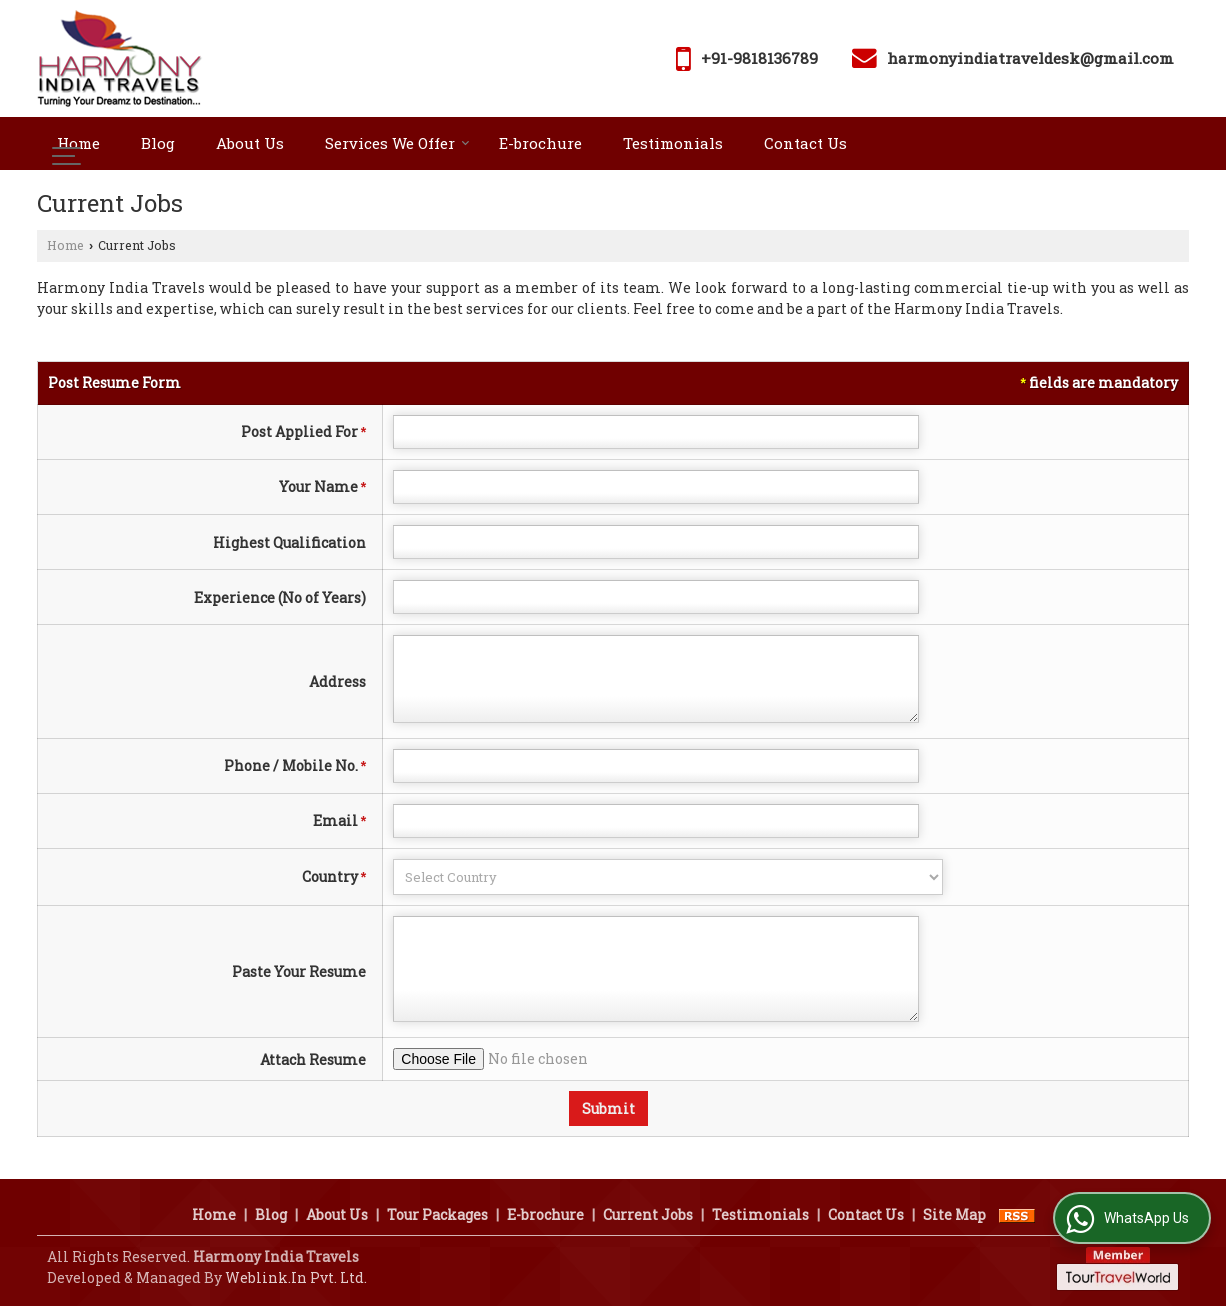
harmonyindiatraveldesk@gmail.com (1030, 58)
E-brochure (540, 143)
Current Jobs (648, 1214)
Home (78, 143)
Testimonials (673, 143)
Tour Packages (437, 1214)
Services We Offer (397, 143)
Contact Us (805, 143)
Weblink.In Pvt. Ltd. (296, 1277)
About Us (250, 143)
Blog (158, 143)
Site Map (954, 1214)
